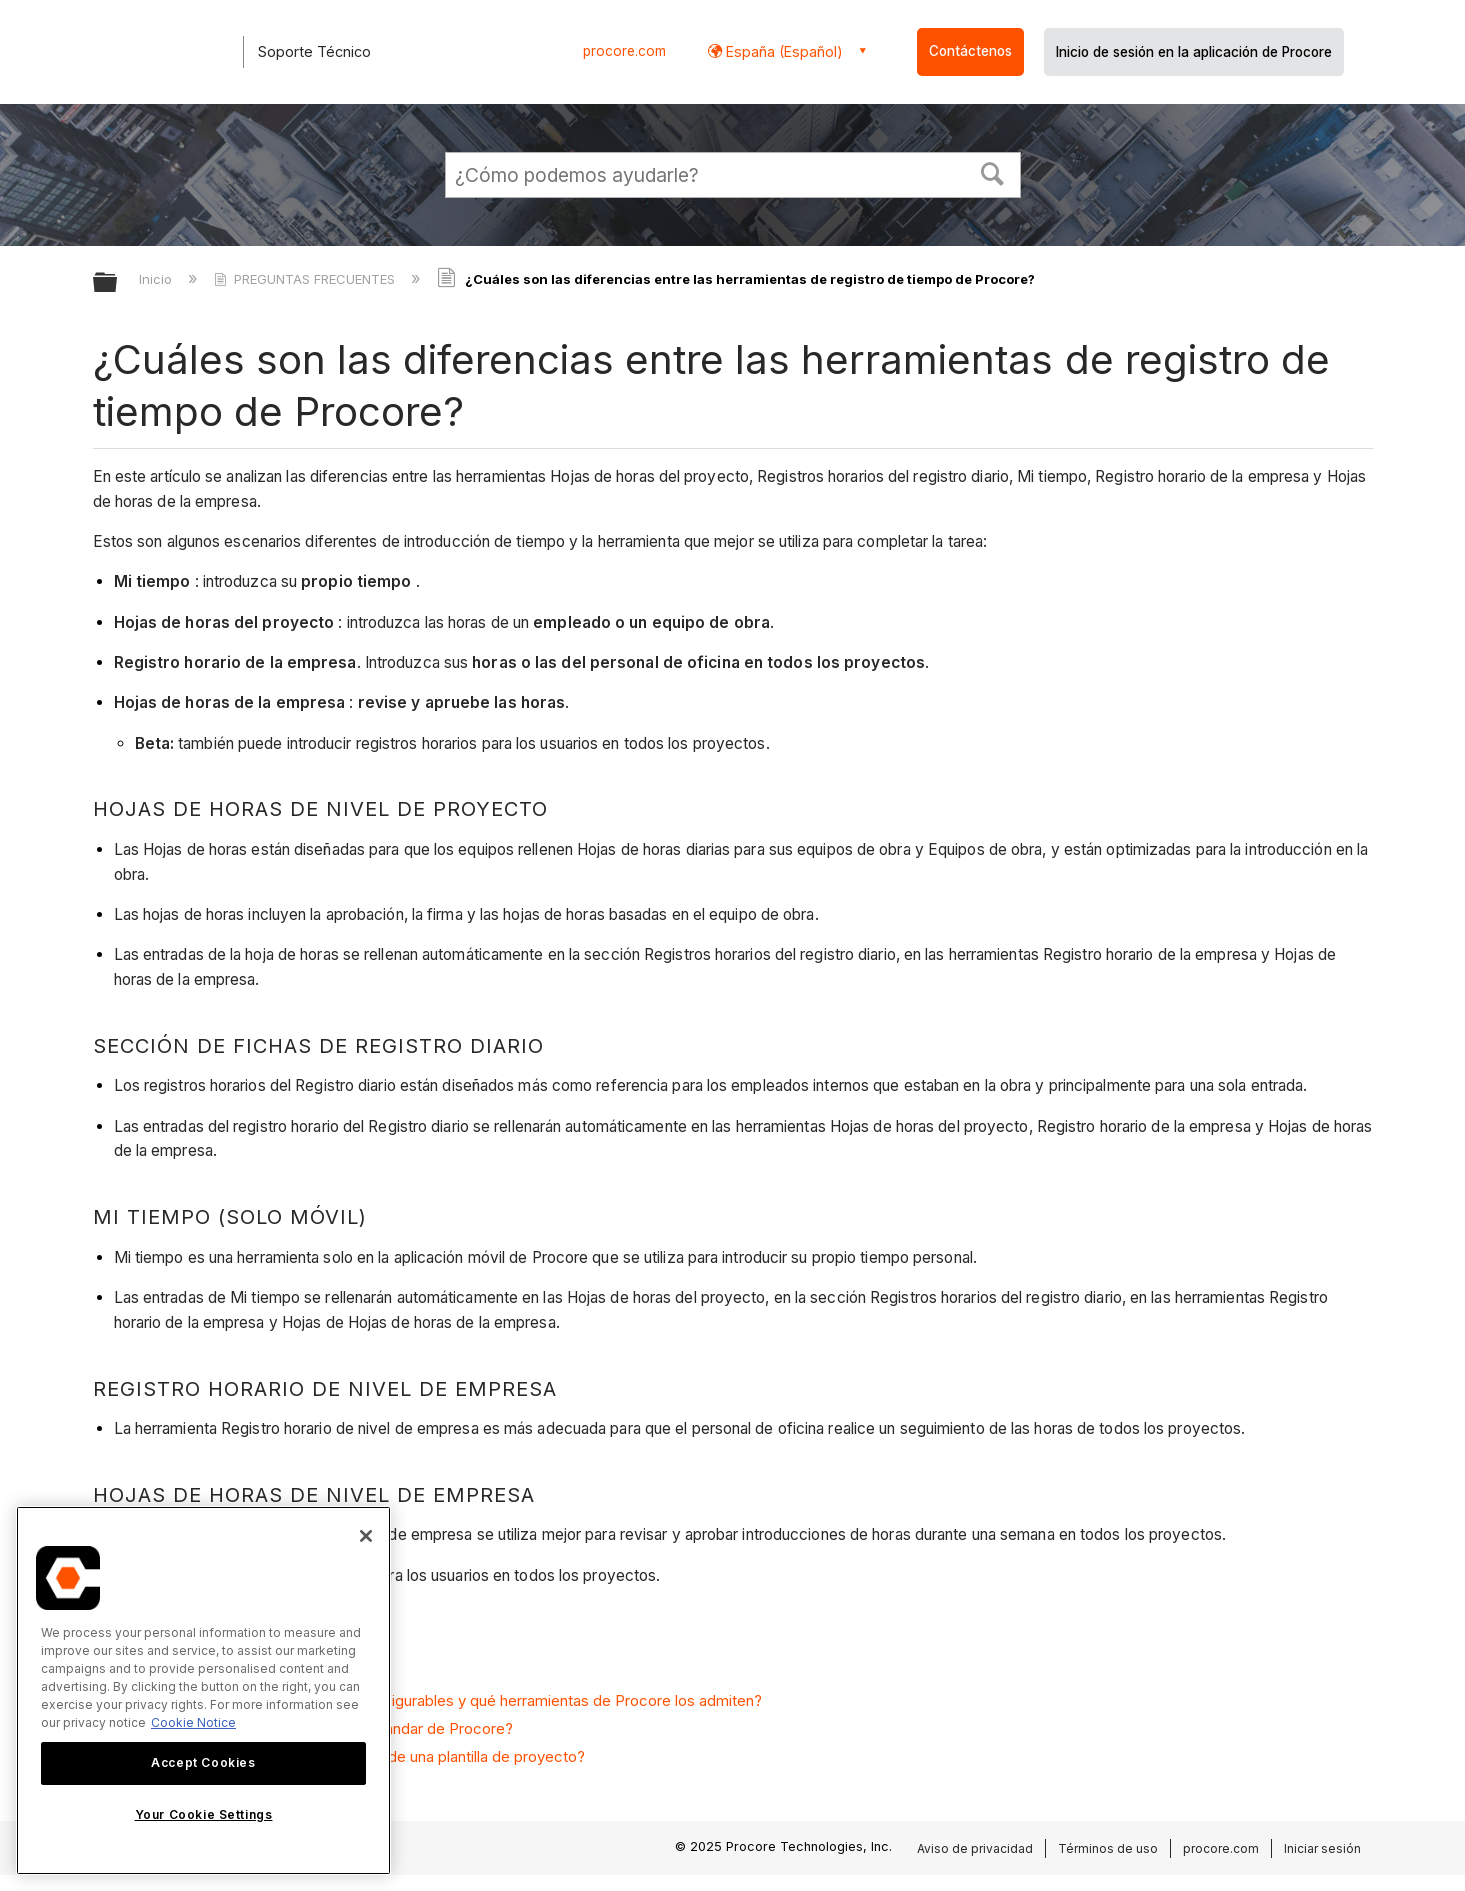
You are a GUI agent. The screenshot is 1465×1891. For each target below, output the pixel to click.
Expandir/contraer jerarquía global (118, 283)
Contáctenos (970, 51)
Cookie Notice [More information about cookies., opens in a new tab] (193, 1722)
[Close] (366, 1536)
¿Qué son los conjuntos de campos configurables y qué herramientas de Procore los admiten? (438, 1700)
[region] (203, 1690)
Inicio (157, 279)
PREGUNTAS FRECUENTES (306, 279)
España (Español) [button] (782, 51)
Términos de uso (1108, 1848)
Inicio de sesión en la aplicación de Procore (1194, 52)
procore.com (624, 51)
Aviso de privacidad (975, 1848)
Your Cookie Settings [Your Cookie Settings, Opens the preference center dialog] (204, 1814)
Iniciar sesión (1322, 1848)
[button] (992, 172)
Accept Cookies (203, 1762)
